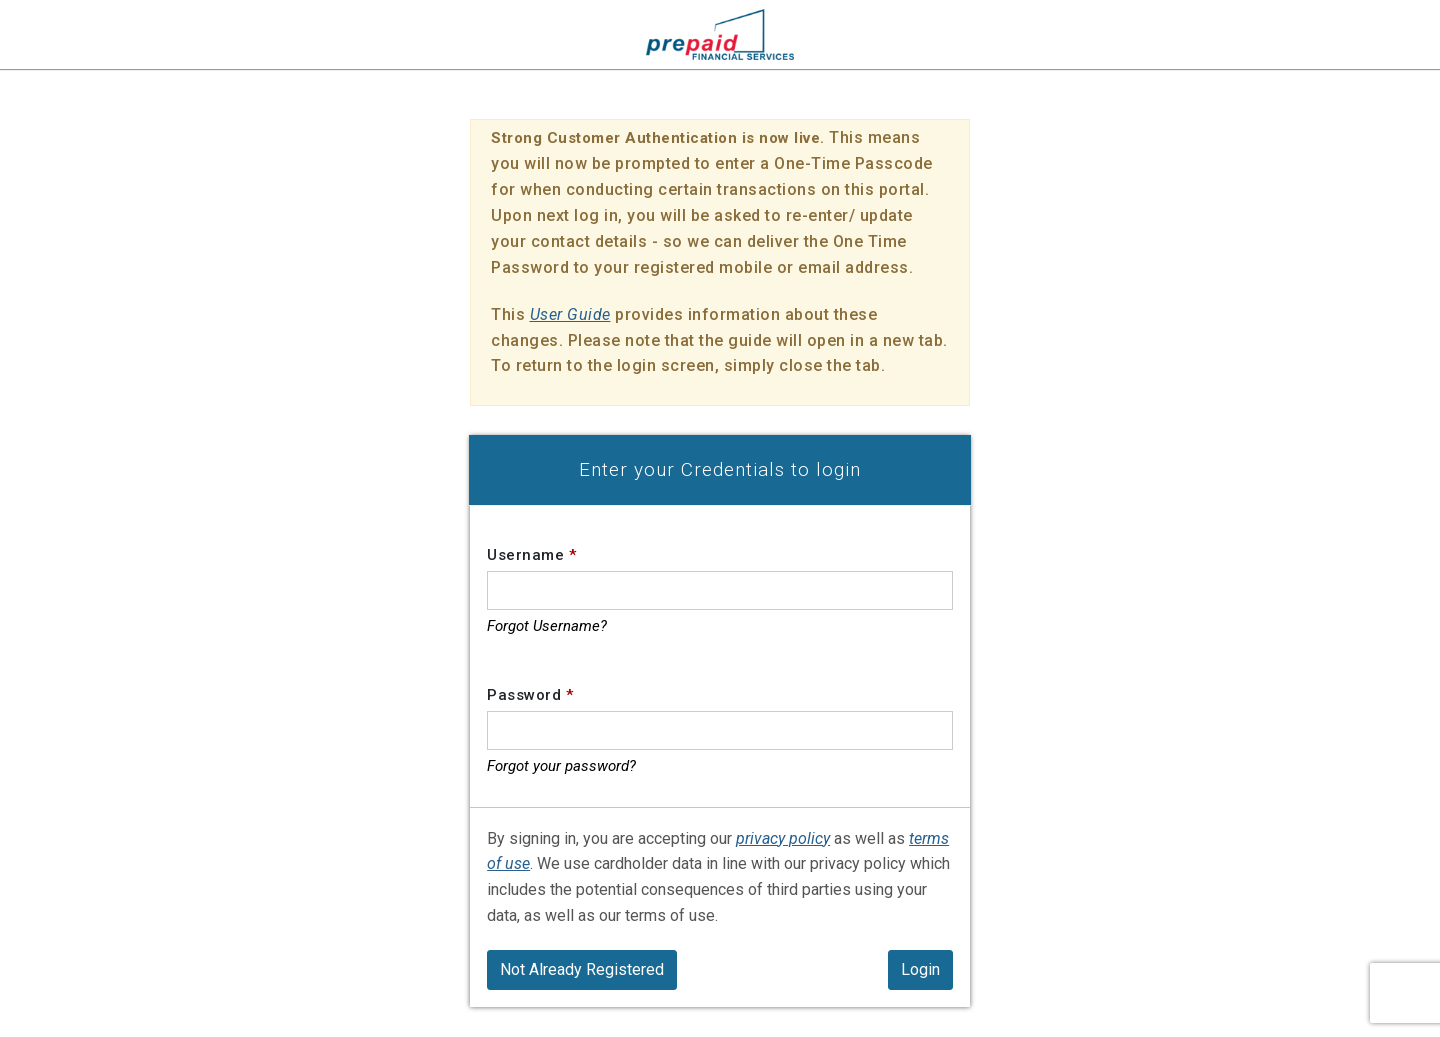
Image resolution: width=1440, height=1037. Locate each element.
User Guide (570, 314)
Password (530, 695)
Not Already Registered (582, 969)
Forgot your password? (561, 766)
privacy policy (783, 838)
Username (531, 555)
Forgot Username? (547, 626)
